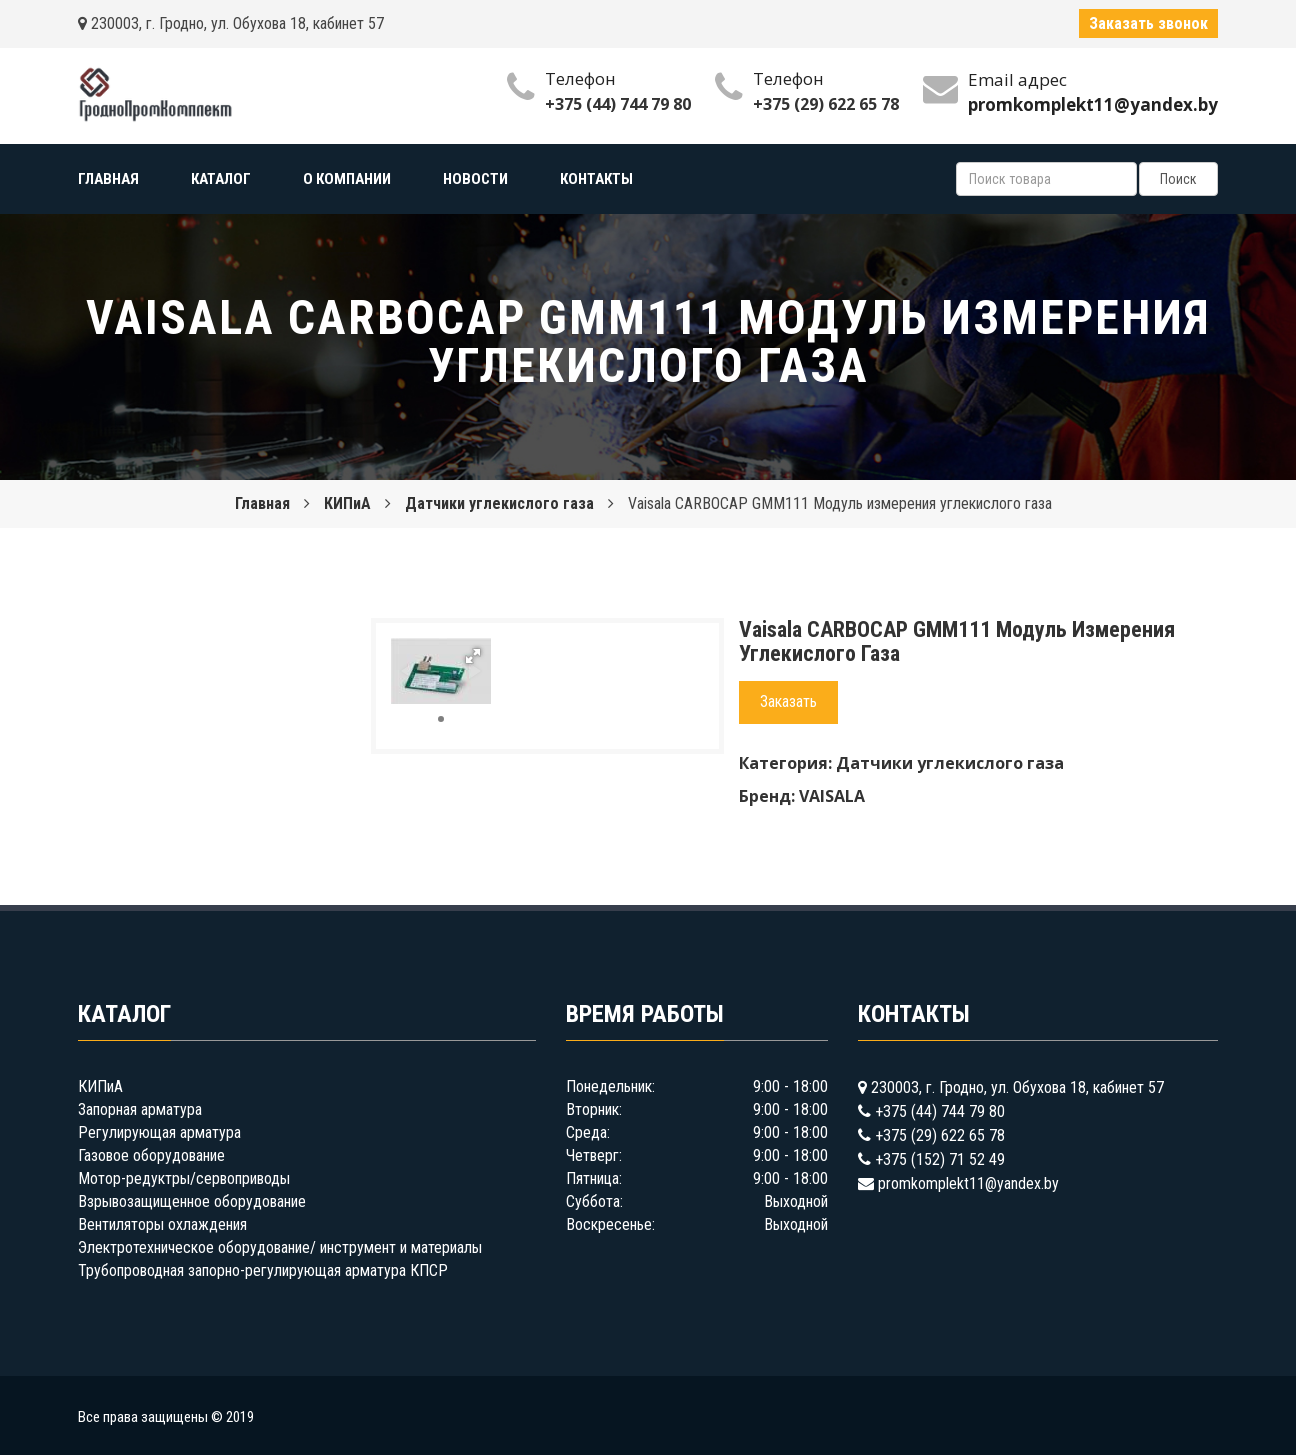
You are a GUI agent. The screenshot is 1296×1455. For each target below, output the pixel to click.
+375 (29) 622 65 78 (826, 104)
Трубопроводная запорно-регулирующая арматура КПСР (263, 1270)
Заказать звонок (1148, 23)
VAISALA (832, 796)
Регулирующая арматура (159, 1132)
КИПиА (347, 503)
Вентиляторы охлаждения (162, 1224)
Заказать (788, 701)
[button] (473, 656)
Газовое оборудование (151, 1155)
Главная (262, 503)
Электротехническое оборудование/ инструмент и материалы (280, 1247)
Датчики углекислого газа (499, 503)
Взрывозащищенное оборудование (192, 1201)
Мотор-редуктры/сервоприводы (184, 1178)
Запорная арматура (140, 1109)
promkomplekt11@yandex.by (968, 1183)
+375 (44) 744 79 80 (618, 104)
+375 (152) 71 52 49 (940, 1159)
